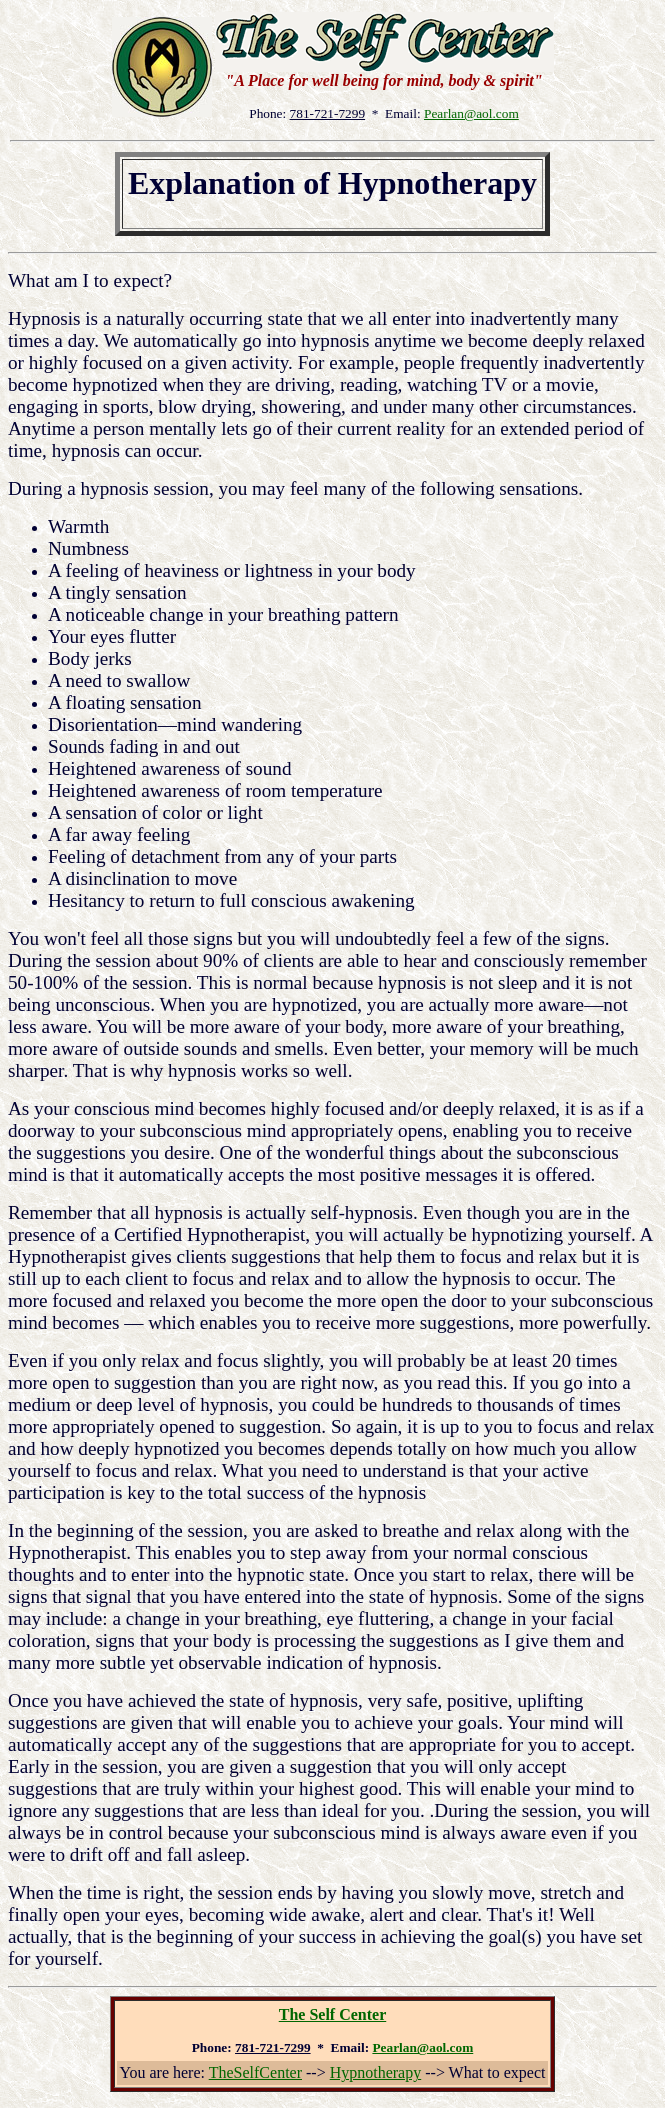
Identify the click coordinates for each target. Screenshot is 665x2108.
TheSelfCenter (255, 2072)
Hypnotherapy (376, 2072)
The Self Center (333, 2014)
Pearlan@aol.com (471, 113)
